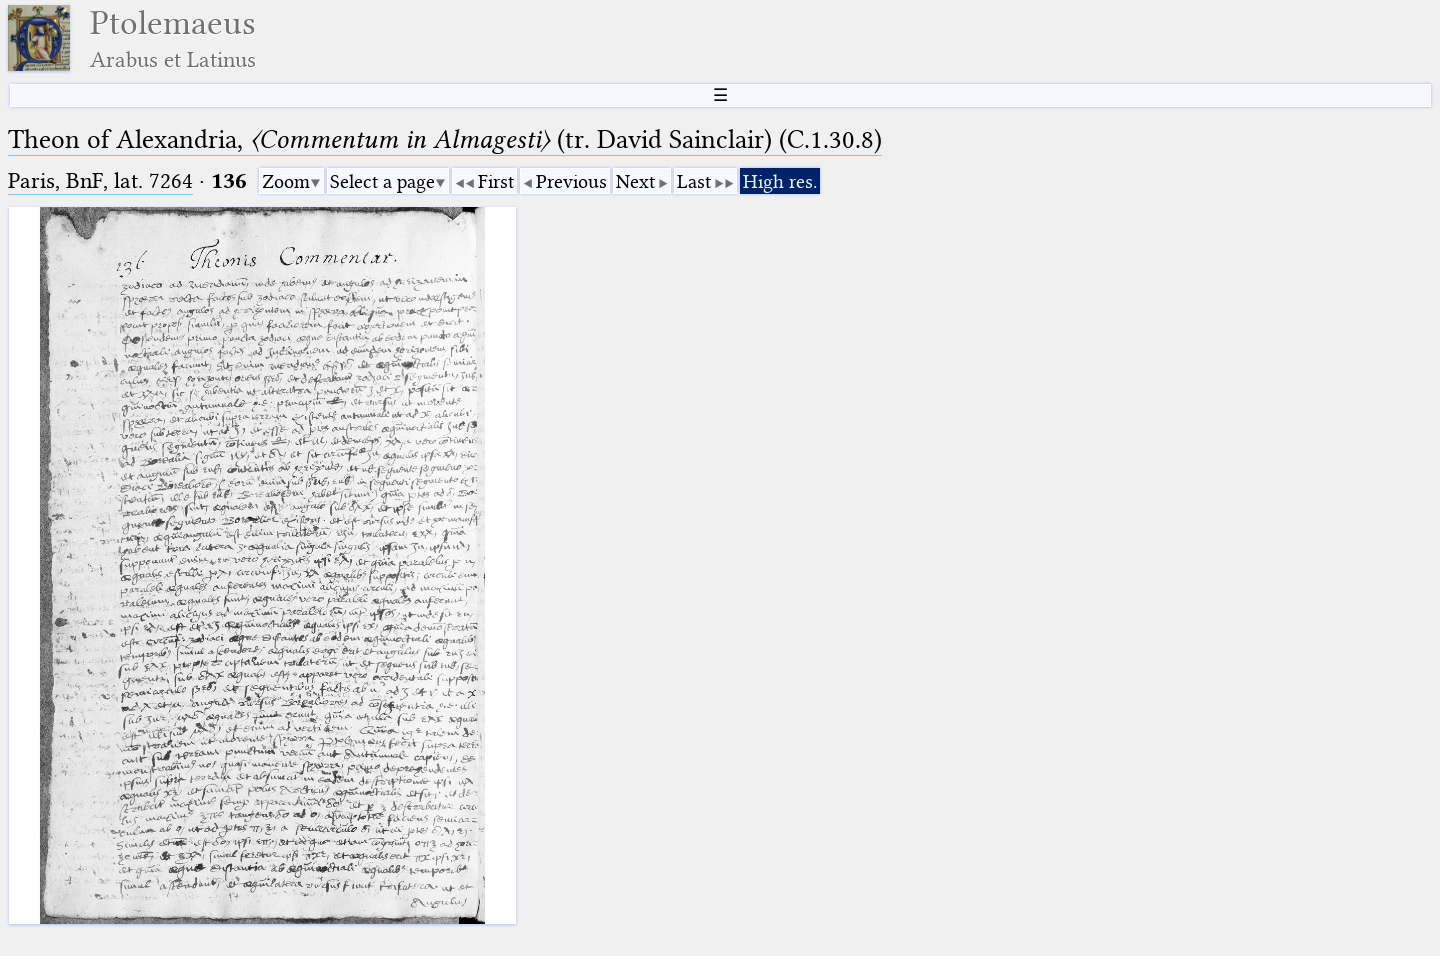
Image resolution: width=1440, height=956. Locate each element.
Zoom (286, 181)
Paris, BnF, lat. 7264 (100, 180)
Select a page (382, 181)
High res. (780, 181)
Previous (571, 181)
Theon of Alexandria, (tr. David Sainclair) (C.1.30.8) (445, 139)
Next (635, 181)
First (496, 181)
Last (694, 181)
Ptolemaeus (173, 38)
